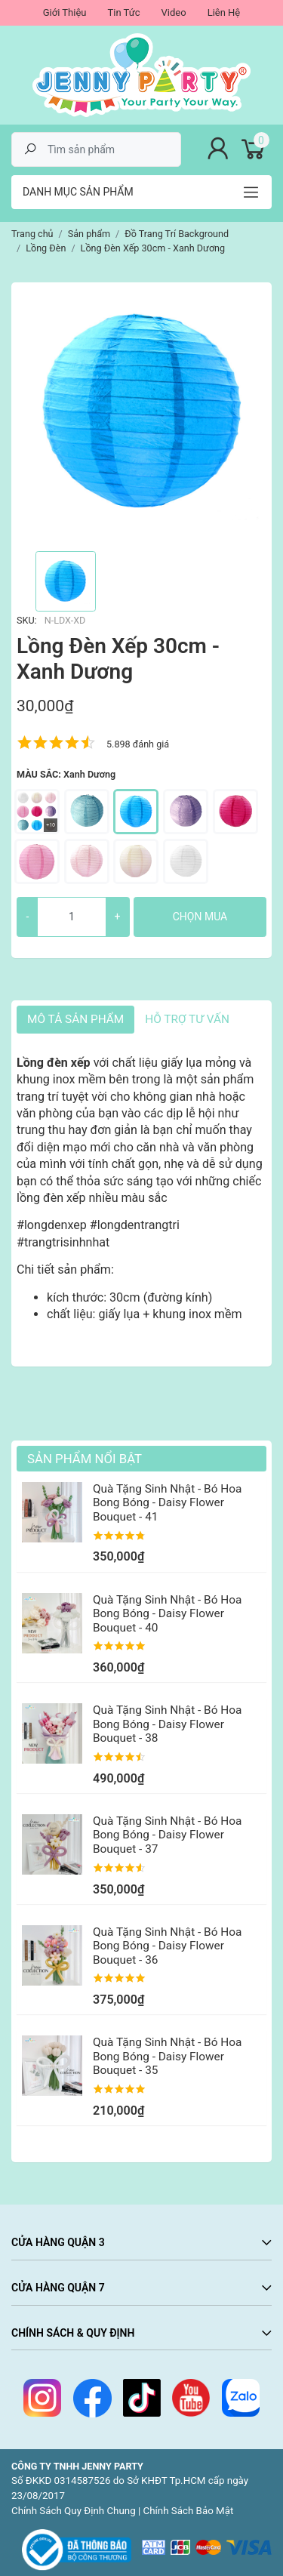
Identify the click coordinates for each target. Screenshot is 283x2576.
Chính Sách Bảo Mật (188, 2510)
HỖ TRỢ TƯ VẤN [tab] (187, 1019)
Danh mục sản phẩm (78, 192)
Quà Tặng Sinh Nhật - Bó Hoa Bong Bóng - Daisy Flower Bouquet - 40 (167, 1614)
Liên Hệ (224, 12)
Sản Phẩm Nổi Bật (84, 1458)
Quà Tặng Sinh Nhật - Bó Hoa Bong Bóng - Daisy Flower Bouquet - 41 (167, 1503)
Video (173, 12)
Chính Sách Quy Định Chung (73, 2510)
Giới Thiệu (65, 12)
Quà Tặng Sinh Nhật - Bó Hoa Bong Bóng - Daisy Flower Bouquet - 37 (167, 1835)
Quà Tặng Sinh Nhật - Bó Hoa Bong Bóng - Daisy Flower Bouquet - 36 (167, 1946)
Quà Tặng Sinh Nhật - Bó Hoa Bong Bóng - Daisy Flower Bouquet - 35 (167, 2056)
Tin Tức (123, 12)
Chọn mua (200, 917)
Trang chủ (32, 233)
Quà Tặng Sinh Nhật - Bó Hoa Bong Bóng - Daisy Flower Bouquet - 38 (167, 1724)
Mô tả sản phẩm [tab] (75, 1019)
